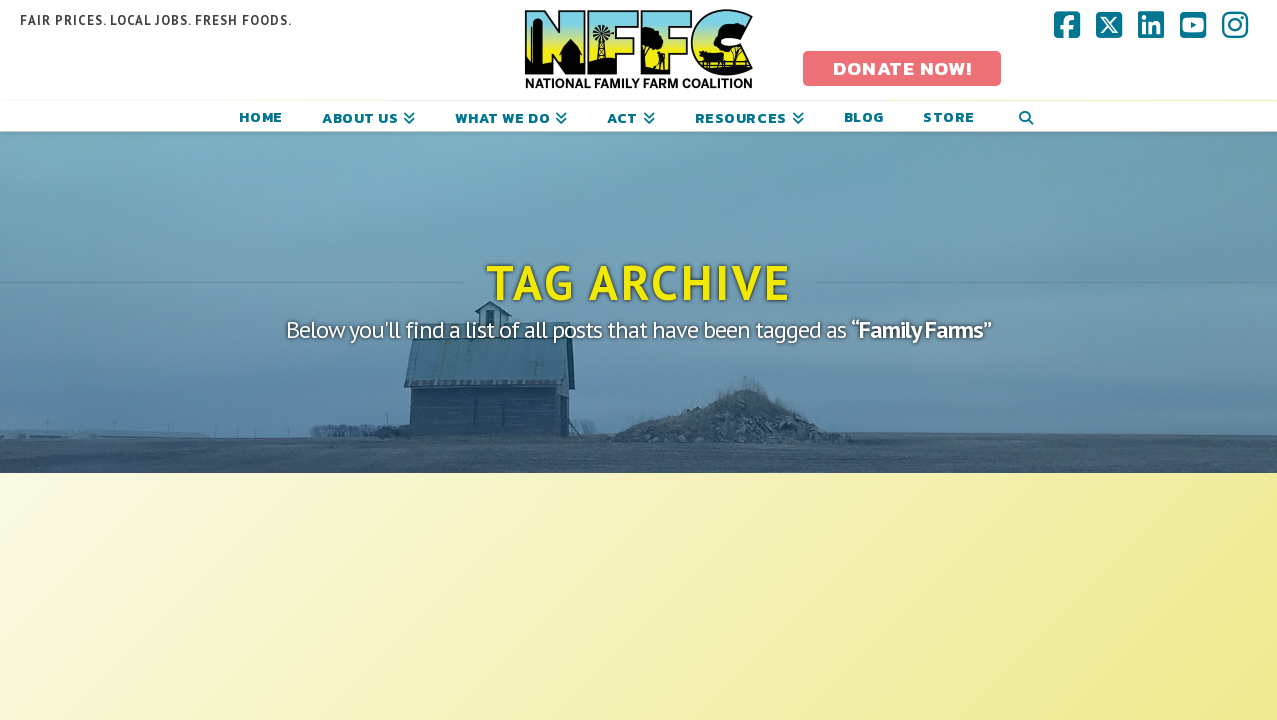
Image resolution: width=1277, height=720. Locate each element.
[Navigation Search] (1026, 116)
